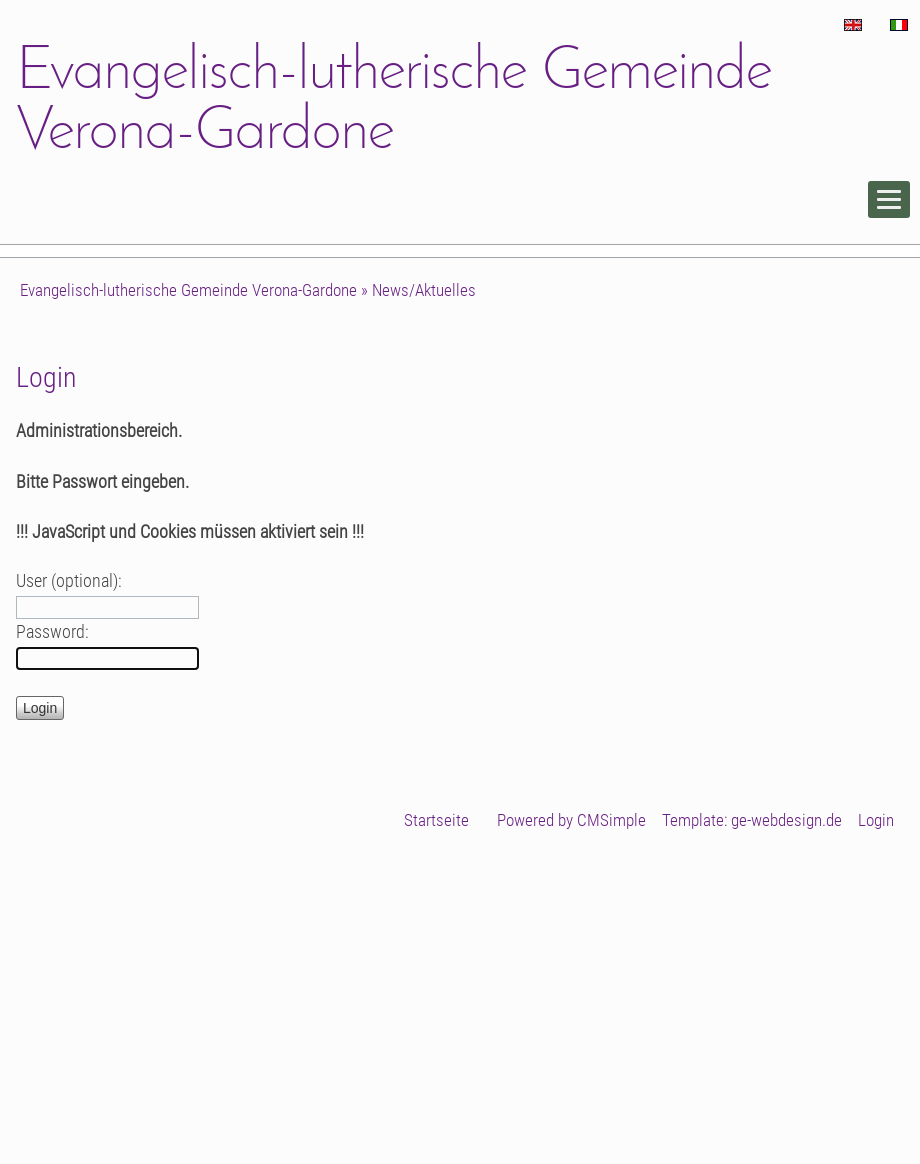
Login (876, 820)
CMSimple (611, 820)
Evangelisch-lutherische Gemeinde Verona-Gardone (188, 290)
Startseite (436, 820)
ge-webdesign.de (786, 820)
